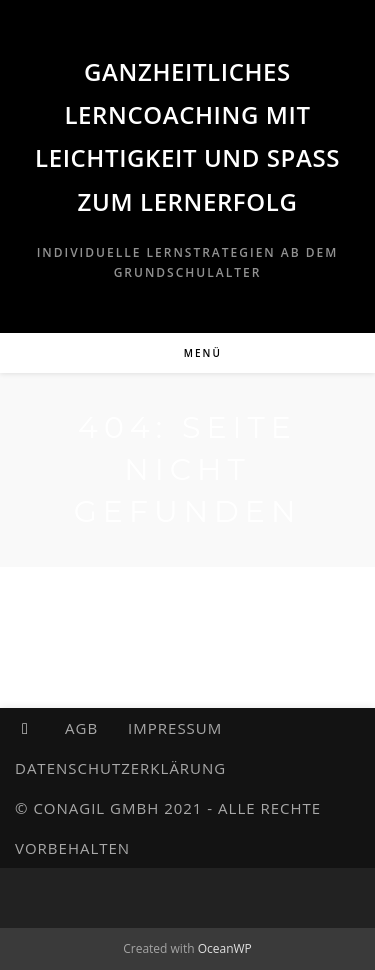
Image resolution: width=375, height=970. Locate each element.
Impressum (175, 728)
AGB (81, 728)
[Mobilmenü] (187, 353)
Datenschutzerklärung (120, 768)
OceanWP (225, 948)
